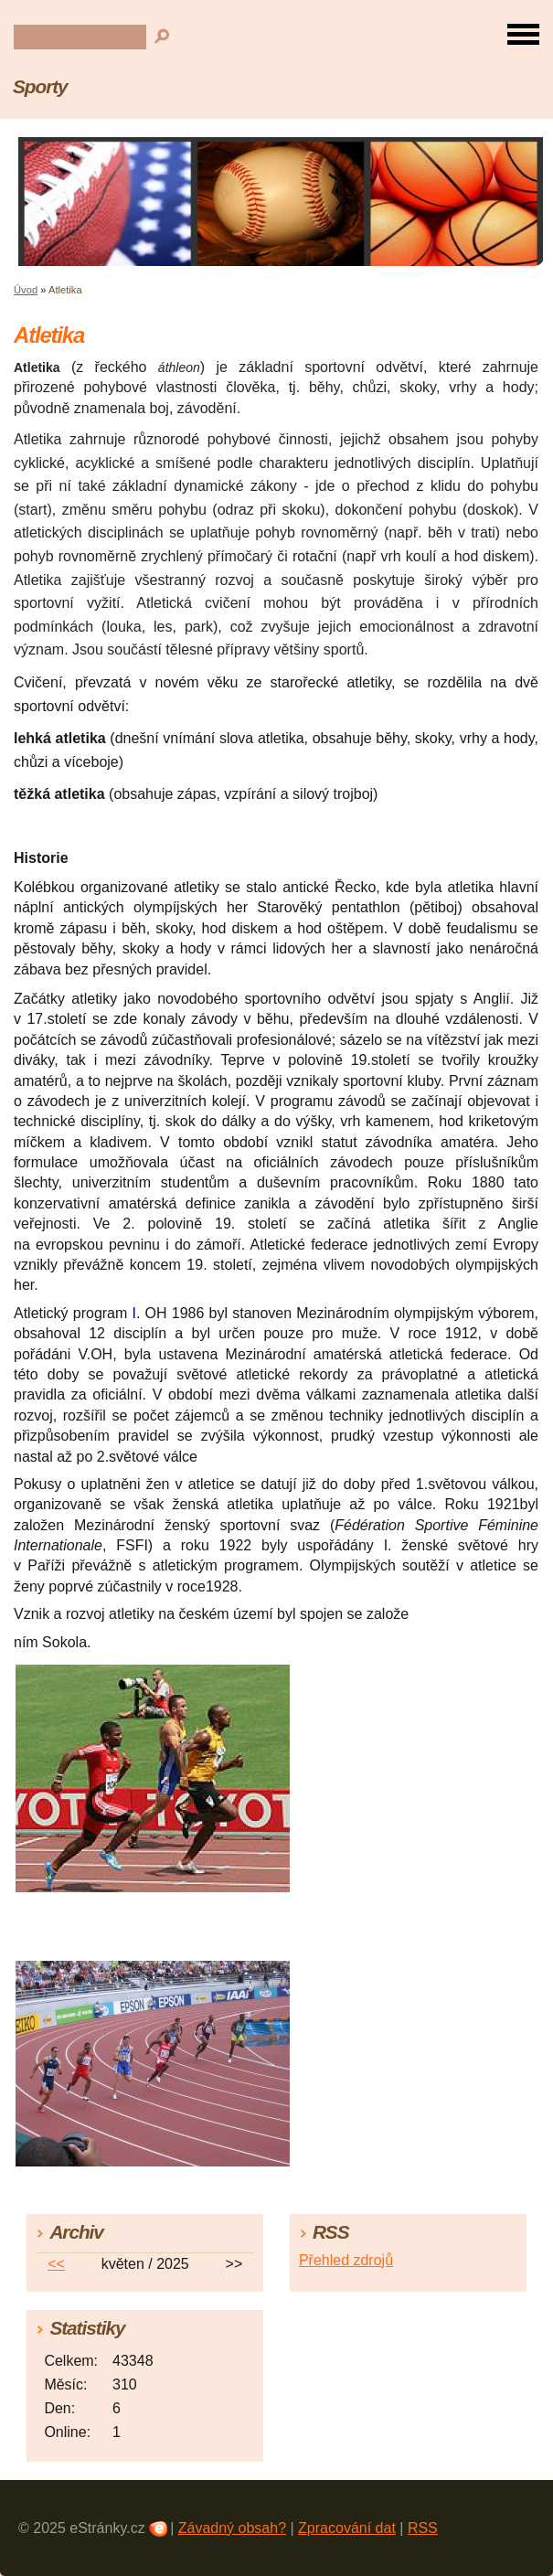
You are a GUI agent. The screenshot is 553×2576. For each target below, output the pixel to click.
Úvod (25, 289)
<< (56, 2264)
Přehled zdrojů (346, 2260)
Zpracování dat (347, 2528)
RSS (423, 2528)
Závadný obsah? (232, 2528)
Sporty (40, 86)
